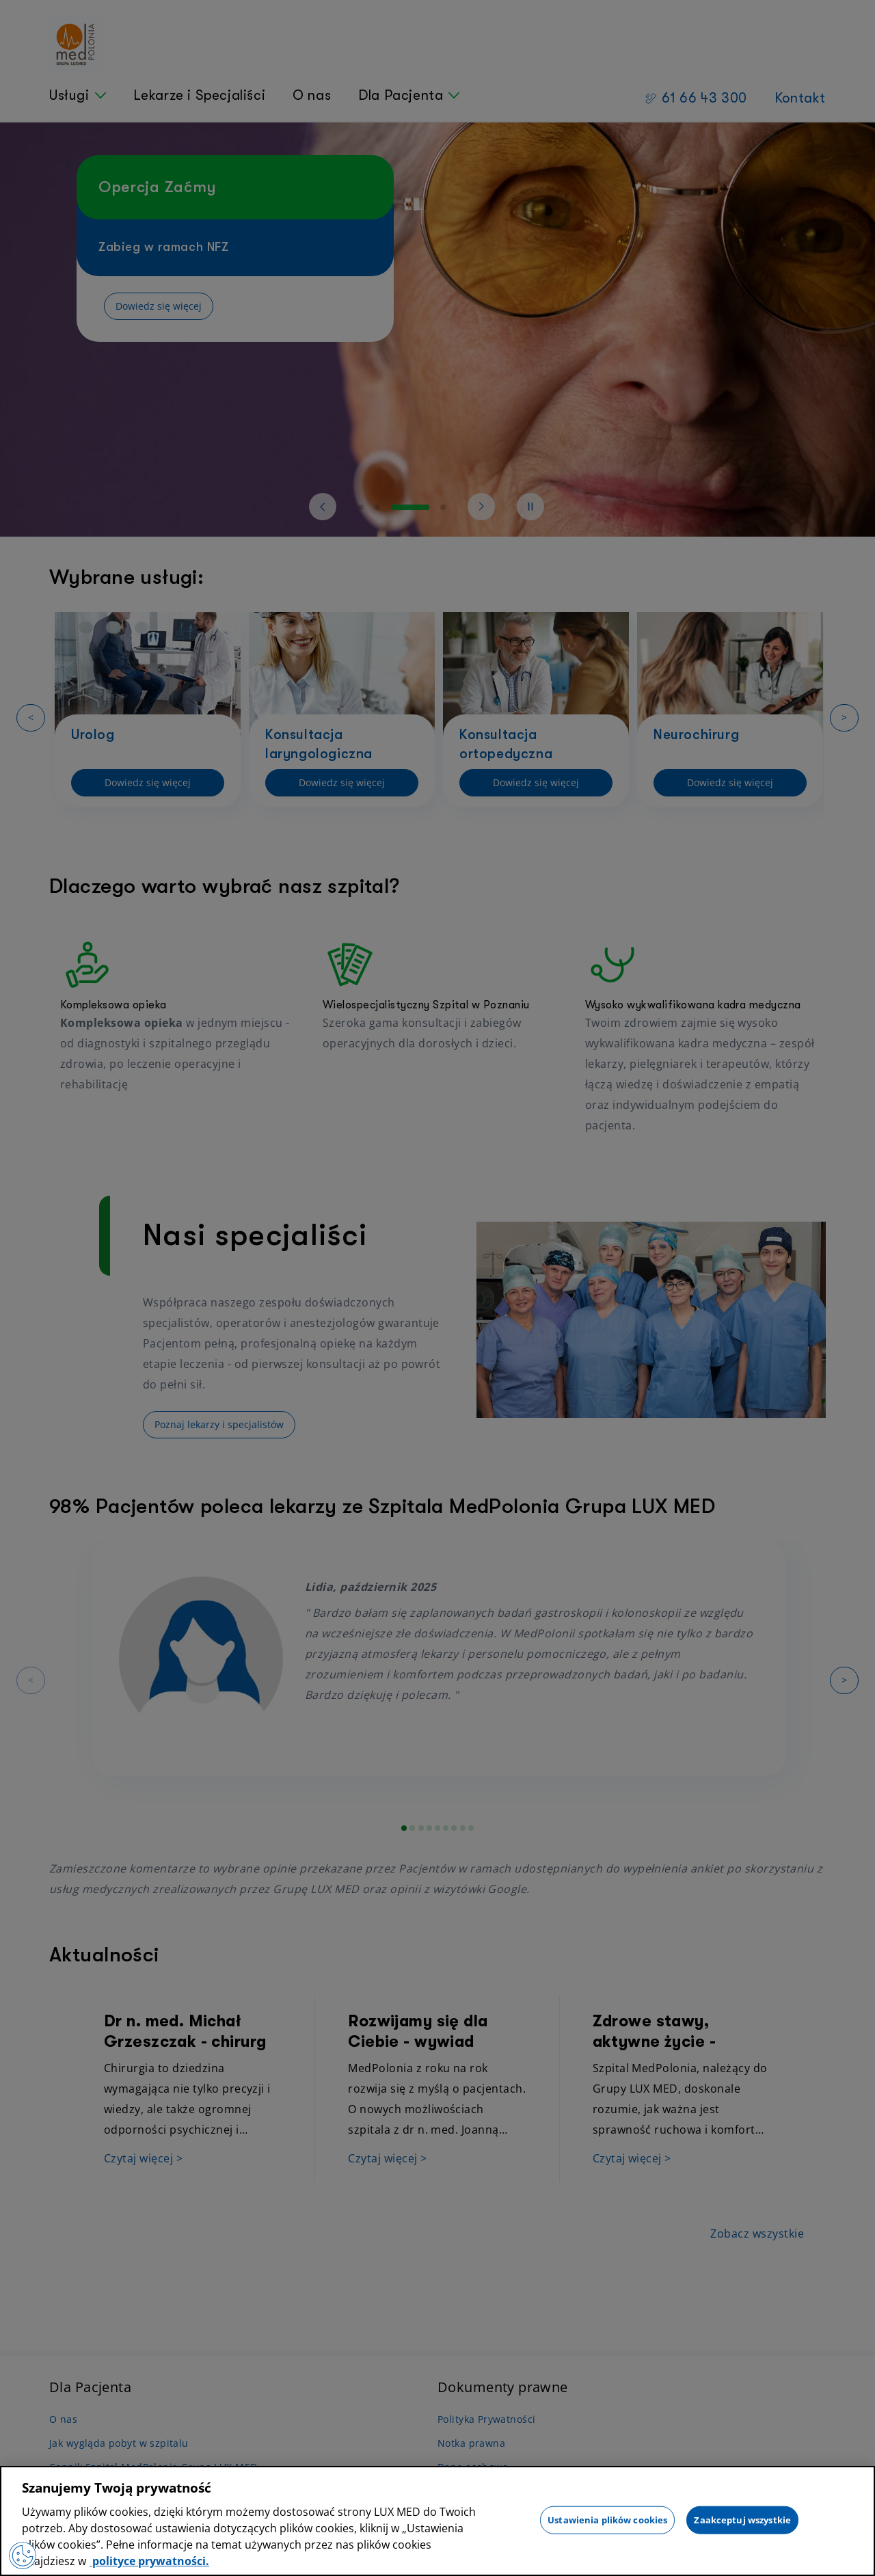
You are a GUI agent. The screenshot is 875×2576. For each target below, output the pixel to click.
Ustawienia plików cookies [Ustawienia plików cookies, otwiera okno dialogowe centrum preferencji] (607, 2519)
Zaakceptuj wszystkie (742, 2519)
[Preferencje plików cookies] (22, 2555)
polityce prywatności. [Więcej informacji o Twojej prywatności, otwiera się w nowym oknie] (149, 2560)
